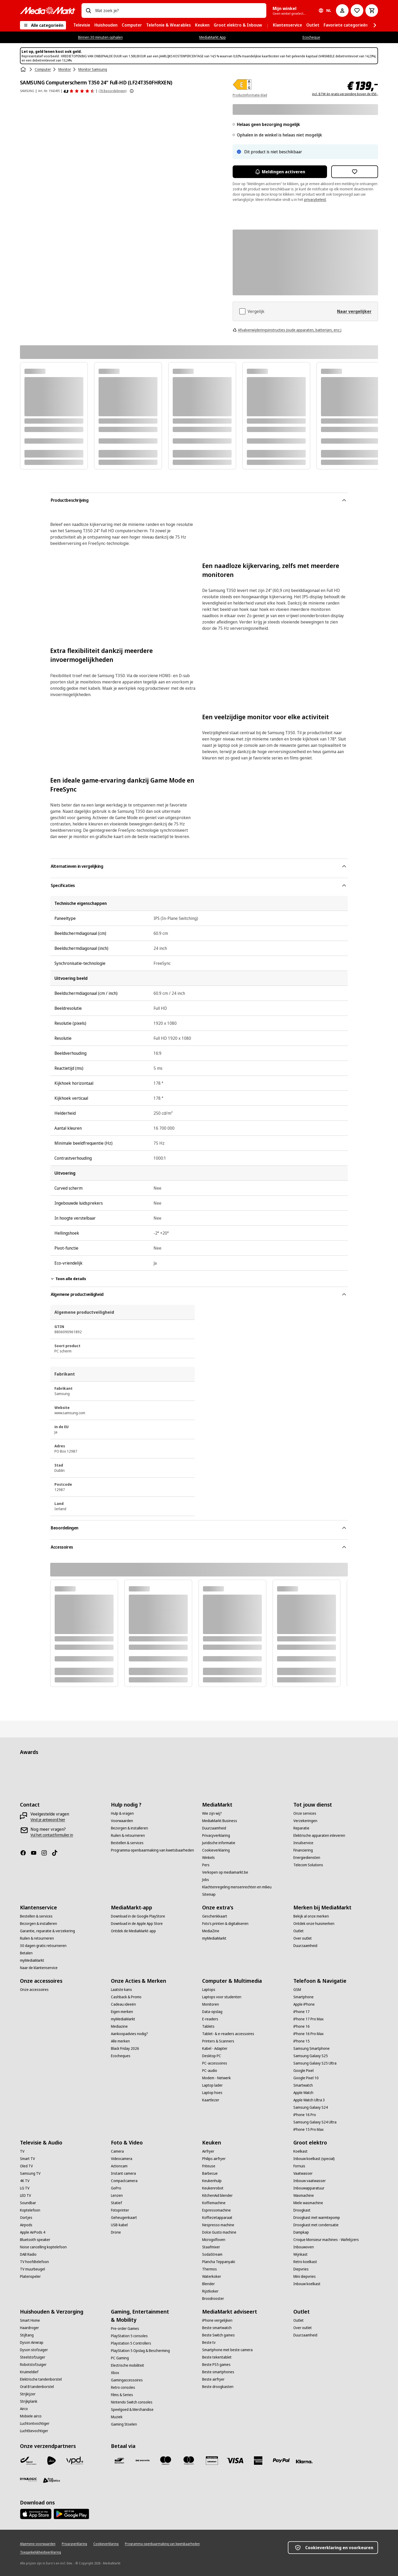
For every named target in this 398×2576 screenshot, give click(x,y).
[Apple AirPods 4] (32, 2232)
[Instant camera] (123, 2173)
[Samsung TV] (30, 2173)
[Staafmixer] (211, 2247)
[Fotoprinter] (120, 2210)
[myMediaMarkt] (32, 1960)
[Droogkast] (301, 2210)
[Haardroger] (29, 2327)
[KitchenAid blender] (217, 2195)
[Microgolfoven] (213, 2239)
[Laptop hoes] (212, 2092)
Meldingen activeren (280, 171)
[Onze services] (304, 1813)
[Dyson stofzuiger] (34, 2349)
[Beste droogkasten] (217, 2386)
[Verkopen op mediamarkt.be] (225, 1872)
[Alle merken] (120, 2041)
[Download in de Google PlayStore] (138, 1916)
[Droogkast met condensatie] (316, 2225)
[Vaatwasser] (303, 2173)
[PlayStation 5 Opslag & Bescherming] (140, 2350)
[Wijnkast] (300, 2254)
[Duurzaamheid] (214, 1828)
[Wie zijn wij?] (212, 1813)
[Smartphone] (303, 1997)
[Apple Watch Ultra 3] (309, 2100)
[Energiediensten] (306, 1857)
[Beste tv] (209, 2342)
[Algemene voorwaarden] (37, 2544)
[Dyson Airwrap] (31, 2342)
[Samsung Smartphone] (311, 2048)
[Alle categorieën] (43, 25)
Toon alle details (68, 1278)
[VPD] (74, 2460)
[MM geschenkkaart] (211, 2460)
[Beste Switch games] (218, 2335)
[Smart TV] (27, 2158)
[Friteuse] (208, 2166)
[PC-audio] (209, 2070)
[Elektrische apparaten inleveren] (319, 1835)
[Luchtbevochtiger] (34, 2430)
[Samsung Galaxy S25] (310, 2055)
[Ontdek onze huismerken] (313, 1923)
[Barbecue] (210, 2173)
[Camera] (117, 2151)
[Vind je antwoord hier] (47, 1819)
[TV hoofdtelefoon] (34, 2261)
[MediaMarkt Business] (219, 1820)
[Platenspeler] (30, 2276)
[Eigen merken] (122, 2011)
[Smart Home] (30, 2320)
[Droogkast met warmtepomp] (316, 2217)
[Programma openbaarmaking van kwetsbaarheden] (152, 1850)
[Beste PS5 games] (216, 2364)
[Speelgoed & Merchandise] (132, 2409)
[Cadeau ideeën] (123, 2004)
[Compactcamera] (124, 2180)
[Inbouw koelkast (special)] (314, 2158)
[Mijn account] (342, 10)
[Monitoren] (210, 2004)
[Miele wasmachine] (308, 2202)
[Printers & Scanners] (218, 2041)
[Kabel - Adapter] (214, 2048)
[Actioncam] (119, 2166)
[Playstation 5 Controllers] (131, 2343)
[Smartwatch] (303, 2085)
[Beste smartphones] (218, 2372)
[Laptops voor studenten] (221, 1997)
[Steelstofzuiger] (32, 2357)
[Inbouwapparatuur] (308, 2188)
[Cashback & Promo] (126, 1997)
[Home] (23, 69)
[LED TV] (25, 2195)
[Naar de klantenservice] (39, 1967)
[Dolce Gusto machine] (219, 2232)
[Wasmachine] (303, 2195)
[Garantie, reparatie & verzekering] (47, 1931)
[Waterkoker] (211, 2276)
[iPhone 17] (301, 2011)
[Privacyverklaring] (216, 1835)
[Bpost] (28, 2460)
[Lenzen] (117, 2195)
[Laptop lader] (212, 2085)
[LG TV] (24, 2188)
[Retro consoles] (123, 2387)
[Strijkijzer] (27, 2394)
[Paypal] (281, 2460)
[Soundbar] (28, 2202)
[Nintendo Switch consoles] (131, 2402)
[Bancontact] (119, 2460)
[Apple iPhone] (304, 2004)
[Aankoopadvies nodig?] (129, 2033)
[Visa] (235, 2460)
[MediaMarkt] (47, 10)
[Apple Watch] (303, 2092)
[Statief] (116, 2202)
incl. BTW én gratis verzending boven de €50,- (345, 94)
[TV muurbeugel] (32, 2269)
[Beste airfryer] (213, 2379)
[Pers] (206, 1865)
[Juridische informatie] (218, 1842)
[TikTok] (57, 1853)
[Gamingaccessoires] (127, 2380)
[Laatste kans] (121, 1989)
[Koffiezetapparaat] (217, 2217)
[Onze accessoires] (34, 1989)
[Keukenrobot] (212, 2188)
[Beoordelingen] (79, 91)
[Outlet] (298, 1931)
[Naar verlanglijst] (357, 10)
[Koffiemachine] (214, 2202)
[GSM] (297, 1989)
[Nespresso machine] (218, 2225)
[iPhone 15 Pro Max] (308, 2129)
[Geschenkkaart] (214, 1916)
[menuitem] (81, 25)
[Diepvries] (301, 2269)
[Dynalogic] (28, 2479)
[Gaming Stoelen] (124, 2424)
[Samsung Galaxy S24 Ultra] (314, 2122)
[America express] (258, 2460)
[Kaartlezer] (210, 2100)
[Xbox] (115, 2372)
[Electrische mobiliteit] (127, 2365)
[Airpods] (26, 2225)
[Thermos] (209, 2269)
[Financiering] (303, 1850)
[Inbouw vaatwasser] (309, 2180)
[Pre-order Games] (125, 2328)
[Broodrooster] (213, 2298)
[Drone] (116, 2232)
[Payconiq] (142, 2460)
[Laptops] (208, 1989)
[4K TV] (24, 2180)
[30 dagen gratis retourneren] (43, 1945)
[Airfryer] (208, 2151)
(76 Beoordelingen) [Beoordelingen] (112, 91)
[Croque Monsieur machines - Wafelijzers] (326, 2239)
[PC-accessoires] (214, 2063)
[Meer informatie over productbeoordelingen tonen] (131, 91)
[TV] (22, 2151)
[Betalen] (26, 1953)
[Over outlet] (302, 1938)
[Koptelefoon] (30, 2210)
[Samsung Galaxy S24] (310, 2107)
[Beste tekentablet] (217, 2357)
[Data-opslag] (212, 2011)
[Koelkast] (300, 2151)
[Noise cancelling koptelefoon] (43, 2247)
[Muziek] (117, 2417)
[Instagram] (46, 1853)
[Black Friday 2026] (125, 2048)
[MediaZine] (210, 1931)
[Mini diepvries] (304, 2276)
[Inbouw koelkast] (306, 2283)
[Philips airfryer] (214, 2158)
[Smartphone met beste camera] (227, 2349)
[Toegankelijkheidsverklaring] (40, 2552)
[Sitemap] (209, 1894)
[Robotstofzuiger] (33, 2364)
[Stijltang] (27, 2335)
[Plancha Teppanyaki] (218, 2261)
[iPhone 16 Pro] (304, 2114)
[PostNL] (51, 2460)
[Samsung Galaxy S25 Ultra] (314, 2063)
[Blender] (208, 2283)
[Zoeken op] (88, 10)
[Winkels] (208, 1857)
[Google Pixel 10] (306, 2078)
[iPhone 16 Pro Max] (308, 2033)
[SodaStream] (212, 2254)
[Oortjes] (26, 2217)
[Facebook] (25, 1853)
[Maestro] (165, 2460)
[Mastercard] (188, 2460)
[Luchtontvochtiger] (34, 2423)
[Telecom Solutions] (308, 1865)
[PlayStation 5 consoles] (129, 2336)
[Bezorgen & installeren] (129, 1828)
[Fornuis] (299, 2166)
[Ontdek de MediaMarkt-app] (133, 1931)
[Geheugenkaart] (124, 2217)
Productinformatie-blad (250, 95)
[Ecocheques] (120, 2055)
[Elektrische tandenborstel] (41, 2379)
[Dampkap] (301, 2232)
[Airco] (24, 2408)
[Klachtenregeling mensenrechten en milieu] (237, 1887)
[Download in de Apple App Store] (137, 1923)
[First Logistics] (51, 2480)
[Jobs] (205, 1879)
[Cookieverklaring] (216, 1850)
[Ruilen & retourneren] (128, 1835)
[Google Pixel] (303, 2070)
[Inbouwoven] (303, 2247)
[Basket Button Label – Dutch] (371, 10)
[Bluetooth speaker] (35, 2239)
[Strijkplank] (28, 2401)
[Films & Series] (122, 2394)
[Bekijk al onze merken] (311, 1916)
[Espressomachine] (216, 2210)
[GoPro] (116, 2188)
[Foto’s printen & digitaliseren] (225, 1923)
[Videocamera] (121, 2158)
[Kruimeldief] (29, 2372)
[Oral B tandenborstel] (37, 2386)
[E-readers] (210, 2019)
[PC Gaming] (120, 2358)
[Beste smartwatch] (217, 2327)
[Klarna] (304, 2461)
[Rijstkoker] (210, 2291)
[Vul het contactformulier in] (51, 1835)
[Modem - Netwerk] (216, 2078)
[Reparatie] (301, 1828)
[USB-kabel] (119, 2225)
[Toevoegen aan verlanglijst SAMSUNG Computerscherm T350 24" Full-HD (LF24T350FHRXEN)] (354, 171)
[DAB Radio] (28, 2254)
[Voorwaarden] (122, 1820)
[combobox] (178, 10)
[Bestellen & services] (127, 1842)
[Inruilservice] (303, 1842)
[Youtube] (35, 1853)
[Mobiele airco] (31, 2416)
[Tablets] (208, 2026)
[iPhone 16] (301, 2026)
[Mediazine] (119, 2026)
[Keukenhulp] (212, 2180)
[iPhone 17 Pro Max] (308, 2019)
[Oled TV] (26, 2166)
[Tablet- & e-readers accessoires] (228, 2033)
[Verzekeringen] (305, 1820)
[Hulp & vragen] (122, 1813)
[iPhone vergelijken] (217, 2320)
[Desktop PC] (211, 2055)
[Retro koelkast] (305, 2261)
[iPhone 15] (301, 2041)
